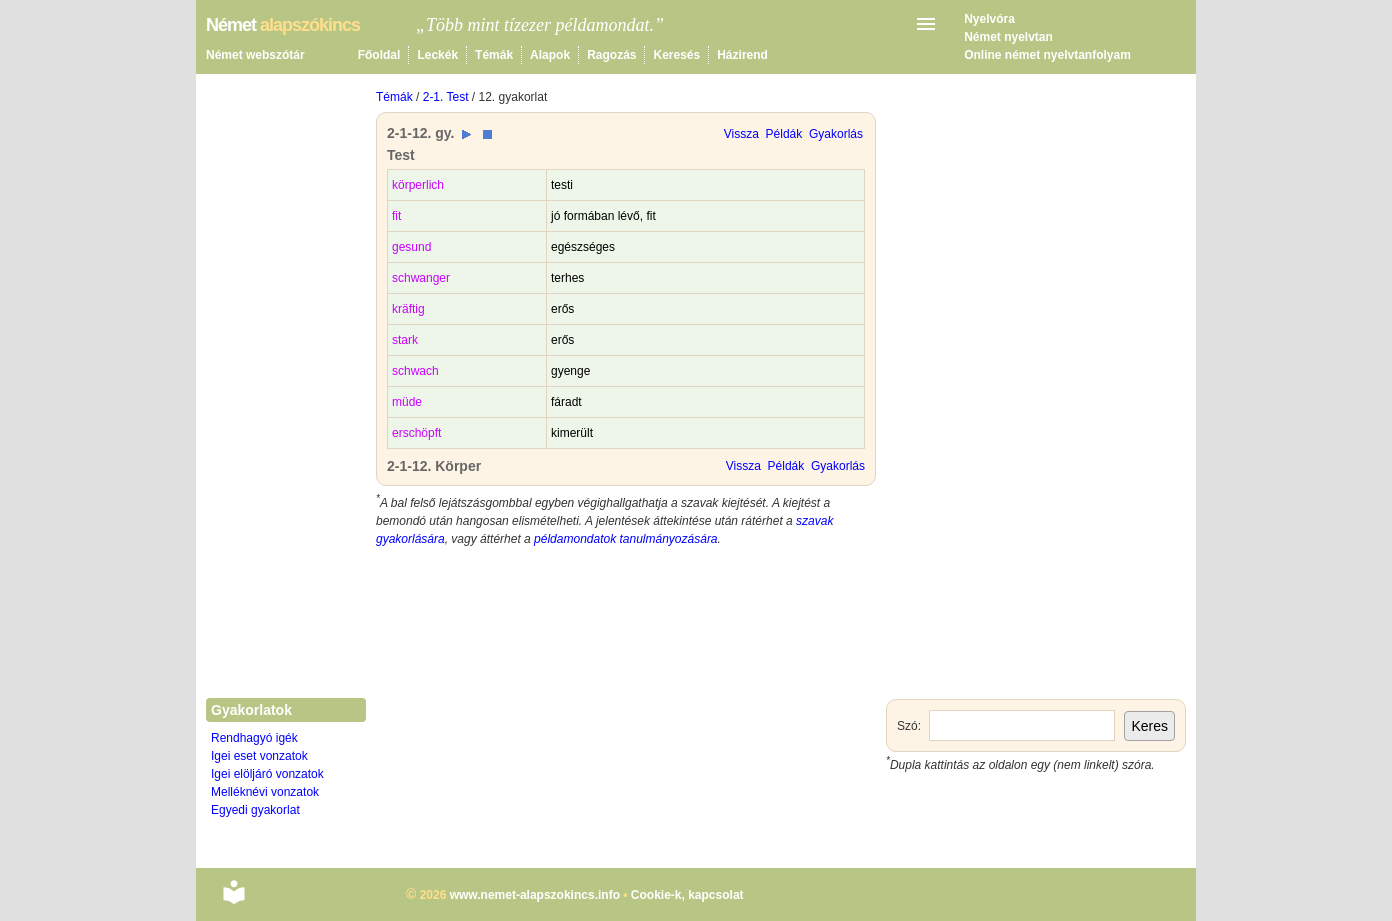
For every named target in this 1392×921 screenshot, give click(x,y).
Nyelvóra (989, 19)
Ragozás (611, 55)
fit (396, 216)
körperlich (418, 185)
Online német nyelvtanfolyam (1047, 55)
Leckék (437, 55)
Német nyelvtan (1008, 37)
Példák (784, 134)
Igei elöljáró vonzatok (267, 774)
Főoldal (379, 55)
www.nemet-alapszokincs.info (535, 895)
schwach (415, 371)
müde (407, 402)
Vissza (741, 134)
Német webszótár (255, 55)
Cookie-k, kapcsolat (687, 895)
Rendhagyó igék (254, 738)
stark (405, 340)
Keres (1149, 726)
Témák (494, 55)
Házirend (742, 55)
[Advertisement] (626, 708)
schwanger (421, 278)
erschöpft (416, 433)
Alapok (550, 55)
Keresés (676, 55)
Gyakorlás (836, 134)
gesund (411, 247)
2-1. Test (446, 97)
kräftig (408, 309)
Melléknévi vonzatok (265, 792)
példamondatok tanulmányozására (625, 539)
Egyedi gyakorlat (255, 810)
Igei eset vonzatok (259, 756)
